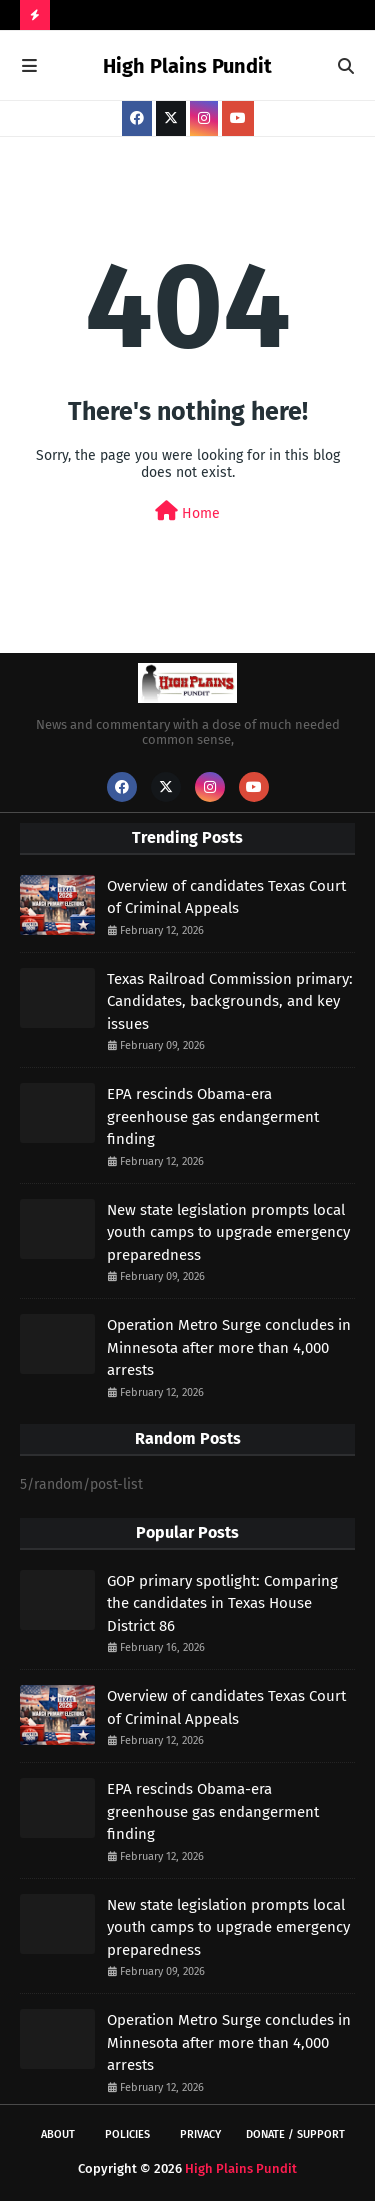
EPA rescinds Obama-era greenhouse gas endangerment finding (213, 1116)
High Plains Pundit (187, 66)
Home (187, 511)
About (58, 2134)
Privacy (200, 2134)
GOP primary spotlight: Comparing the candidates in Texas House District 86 (222, 1603)
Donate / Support (295, 2134)
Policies (127, 2134)
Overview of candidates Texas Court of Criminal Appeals (226, 897)
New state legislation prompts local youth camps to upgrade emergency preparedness (228, 1232)
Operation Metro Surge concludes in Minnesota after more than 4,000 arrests (229, 1347)
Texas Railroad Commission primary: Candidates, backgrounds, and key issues (230, 1001)
